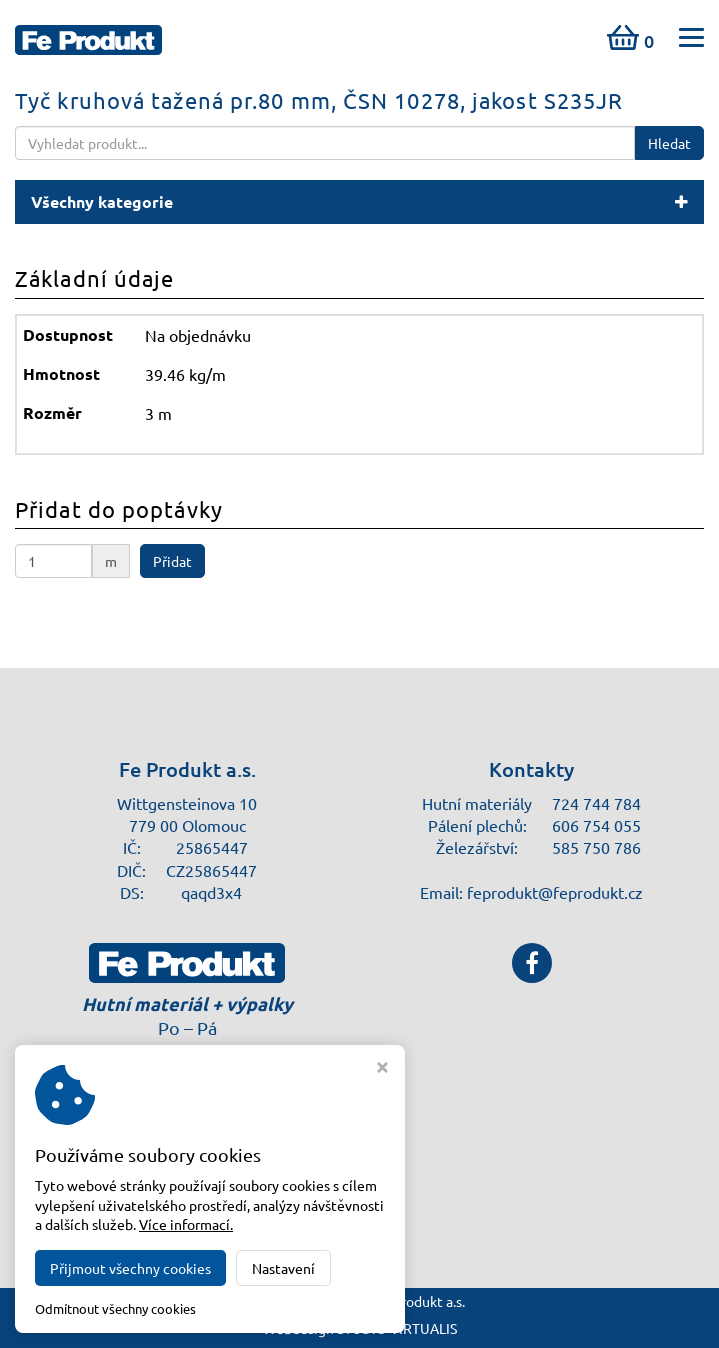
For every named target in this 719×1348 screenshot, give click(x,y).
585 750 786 (596, 847)
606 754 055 (596, 825)
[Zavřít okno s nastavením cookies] (382, 1069)
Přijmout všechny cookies (130, 1268)
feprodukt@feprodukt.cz (555, 892)
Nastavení (283, 1268)
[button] (359, 202)
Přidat (172, 561)
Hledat (669, 143)
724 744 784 (596, 803)
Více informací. (186, 1224)
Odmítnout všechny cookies (115, 1309)
